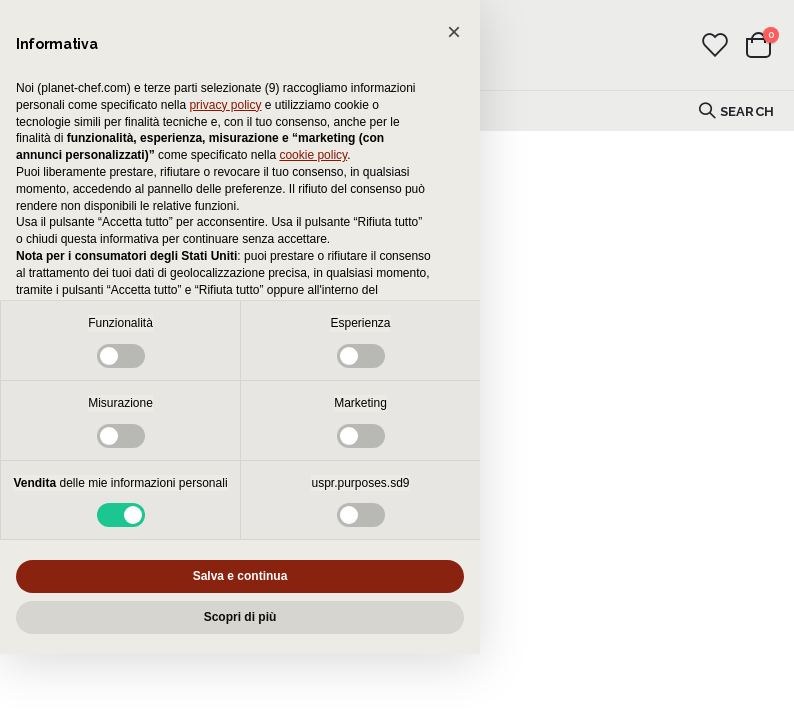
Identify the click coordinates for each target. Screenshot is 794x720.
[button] (454, 32)
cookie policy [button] (313, 155)
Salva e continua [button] (240, 576)
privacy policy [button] (225, 105)
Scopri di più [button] (240, 617)
